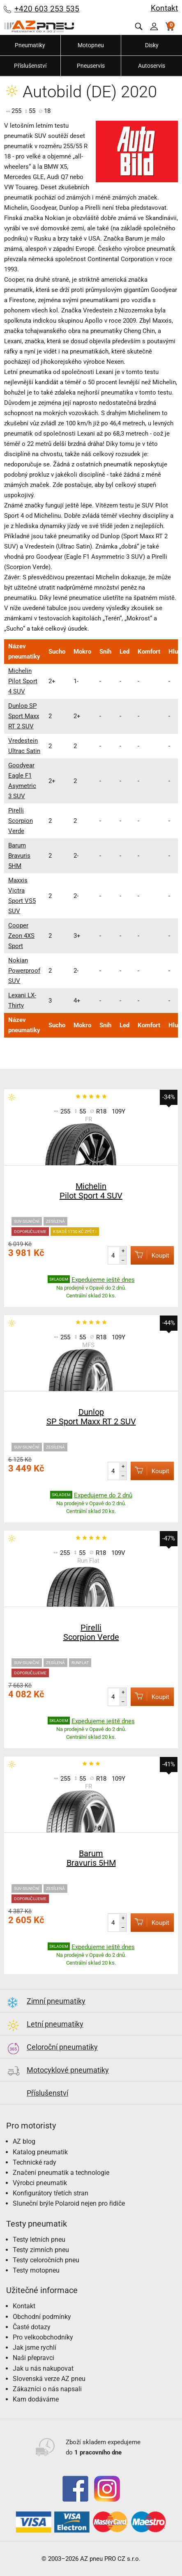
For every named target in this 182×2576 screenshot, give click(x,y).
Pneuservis (91, 65)
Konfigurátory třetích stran (50, 2193)
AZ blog (24, 2141)
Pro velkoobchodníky (43, 2337)
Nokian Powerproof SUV (24, 971)
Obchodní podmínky (42, 2317)
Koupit (150, 1255)
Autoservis (151, 65)
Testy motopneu (36, 2270)
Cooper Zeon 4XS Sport (21, 936)
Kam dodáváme (36, 2399)
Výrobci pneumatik (40, 2183)
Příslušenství (30, 65)
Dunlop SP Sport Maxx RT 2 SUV (23, 716)
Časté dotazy (32, 2327)
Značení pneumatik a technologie (61, 2173)
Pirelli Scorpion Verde (20, 821)
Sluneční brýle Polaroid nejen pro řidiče (69, 2203)
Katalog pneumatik (40, 2152)
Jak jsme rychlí (34, 2347)
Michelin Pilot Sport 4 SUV (22, 681)
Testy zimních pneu (41, 2250)
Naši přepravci (33, 2358)
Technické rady (34, 2162)
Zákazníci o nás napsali (47, 2389)
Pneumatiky (30, 45)
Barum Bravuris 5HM (19, 856)
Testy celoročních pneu (46, 2260)
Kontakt (164, 8)
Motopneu (91, 45)
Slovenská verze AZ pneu (49, 2379)
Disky (152, 45)
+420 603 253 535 (46, 9)
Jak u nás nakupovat (43, 2368)
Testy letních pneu (39, 2239)
